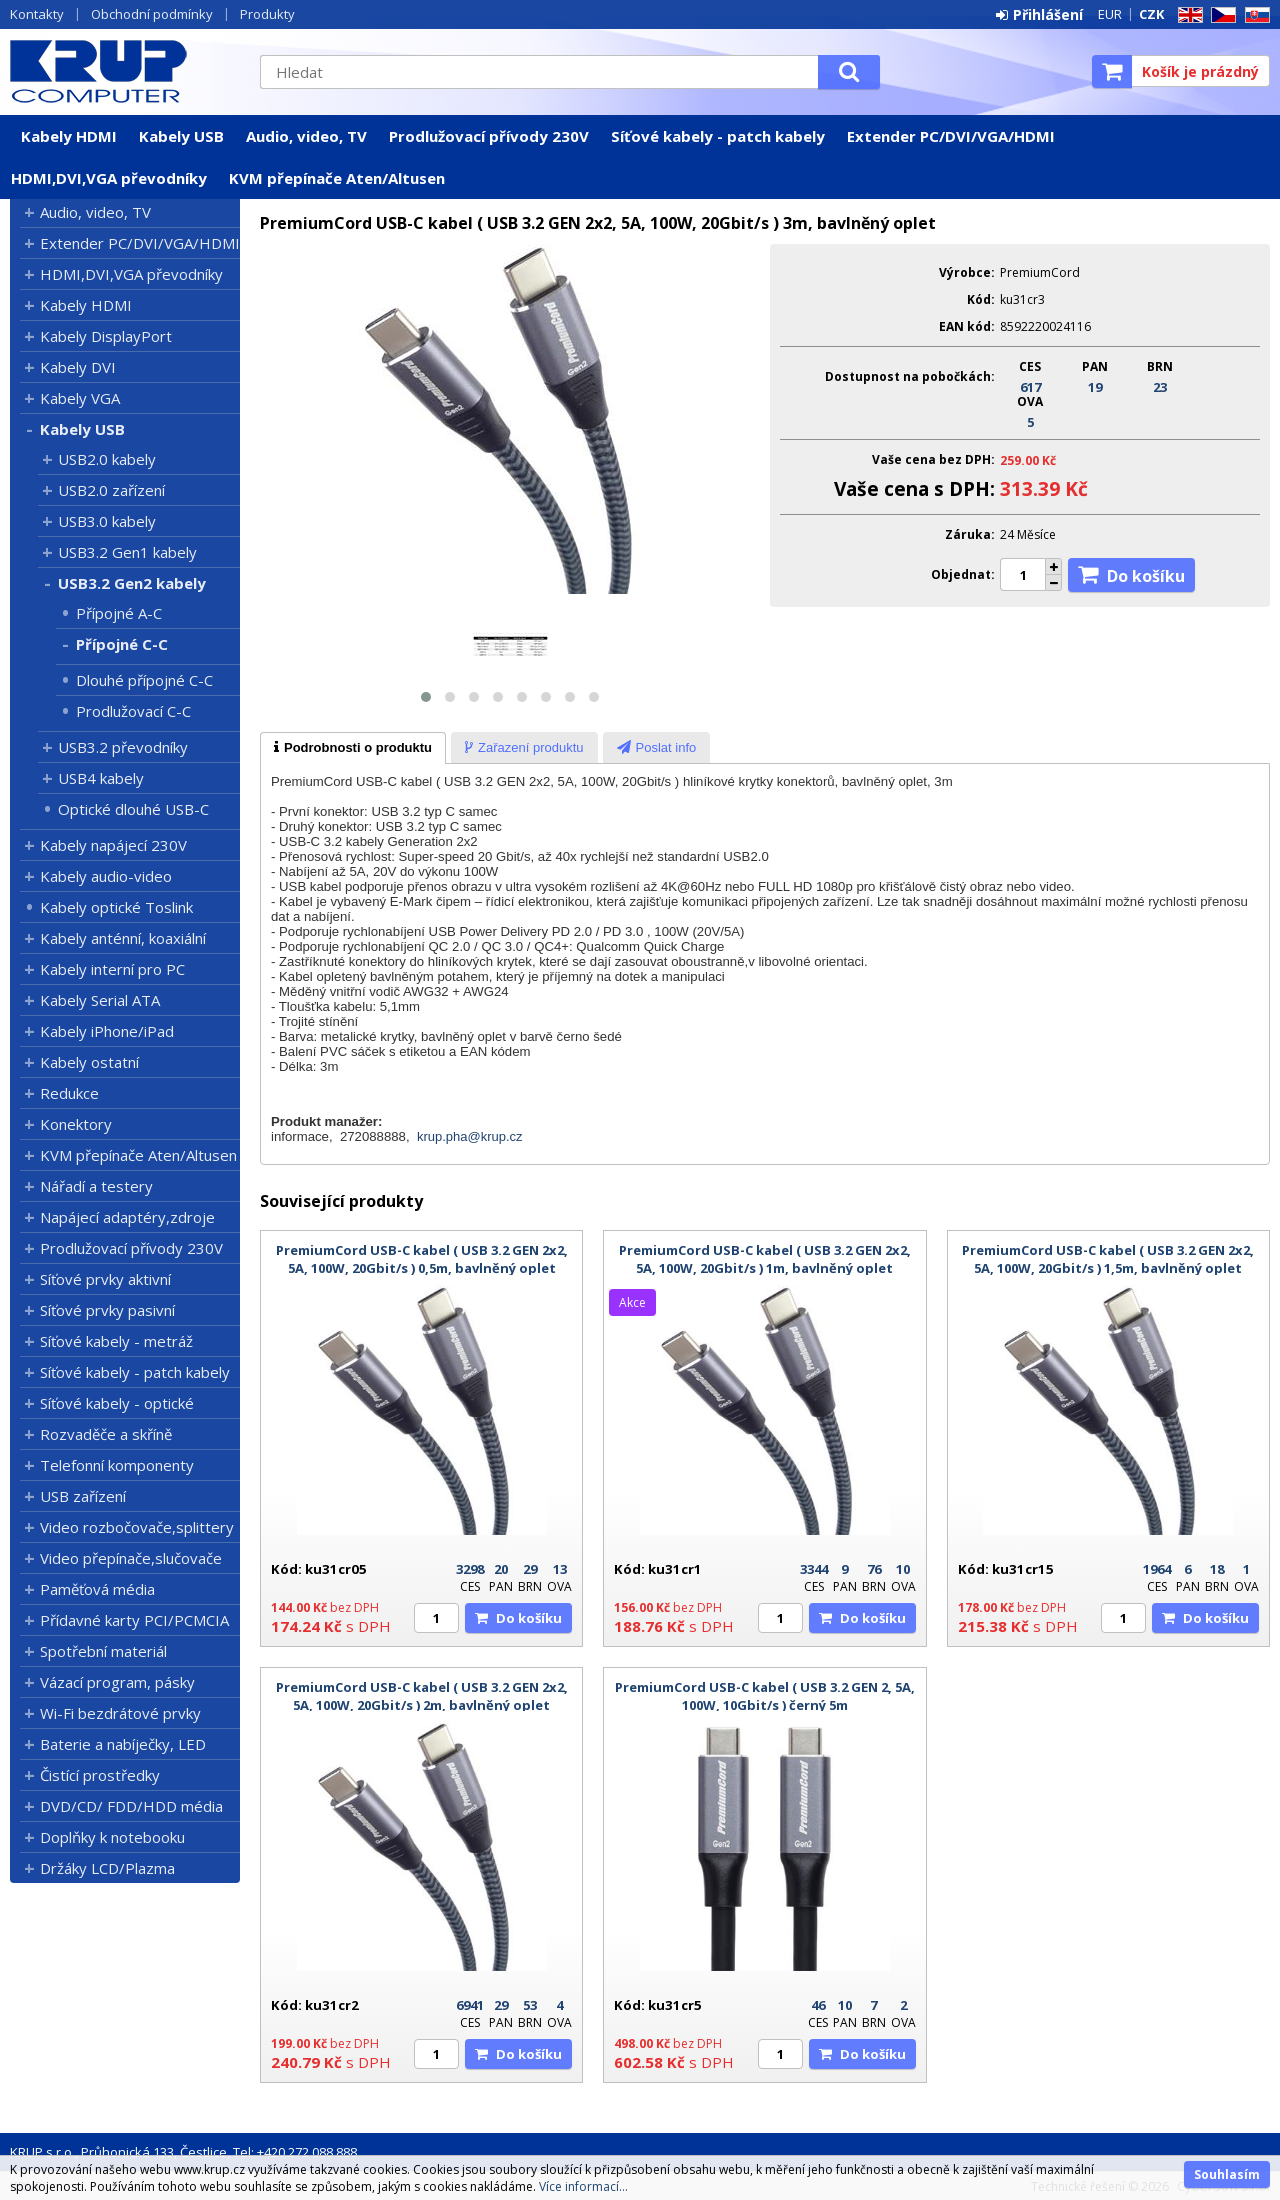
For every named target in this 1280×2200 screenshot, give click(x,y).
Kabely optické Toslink (116, 907)
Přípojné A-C (119, 613)
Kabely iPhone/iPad (107, 1031)
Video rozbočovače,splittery (137, 1527)
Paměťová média (97, 1589)
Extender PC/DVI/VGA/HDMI (951, 136)
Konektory (76, 1124)
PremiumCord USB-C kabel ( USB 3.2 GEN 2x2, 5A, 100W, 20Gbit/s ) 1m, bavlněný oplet (765, 1259)
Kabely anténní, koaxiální (123, 938)
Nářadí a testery (96, 1186)
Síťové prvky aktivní (105, 1279)
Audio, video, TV (306, 136)
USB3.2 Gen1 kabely (127, 552)
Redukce (69, 1093)
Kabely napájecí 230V (113, 845)
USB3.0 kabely (107, 521)
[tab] (353, 748)
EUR (1110, 14)
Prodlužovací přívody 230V (489, 136)
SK (1254, 15)
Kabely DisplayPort (106, 336)
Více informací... (583, 2186)
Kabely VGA (80, 398)
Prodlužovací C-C (133, 711)
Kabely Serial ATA (100, 1000)
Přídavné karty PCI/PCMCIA (134, 1620)
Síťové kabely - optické (117, 1403)
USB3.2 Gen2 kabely (132, 583)
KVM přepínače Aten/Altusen (337, 178)
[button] (426, 697)
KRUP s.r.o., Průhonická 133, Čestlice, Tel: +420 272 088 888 (183, 2152)
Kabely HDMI (69, 136)
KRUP (125, 71)
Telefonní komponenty (117, 1465)
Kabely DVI (78, 367)
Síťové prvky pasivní (107, 1310)
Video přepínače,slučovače (131, 1558)
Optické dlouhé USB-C (133, 809)
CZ (1220, 15)
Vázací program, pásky (117, 1682)
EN (1187, 15)
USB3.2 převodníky (123, 747)
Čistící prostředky (100, 1775)
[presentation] (353, 748)
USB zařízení (83, 1496)
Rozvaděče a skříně (106, 1434)
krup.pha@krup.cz (470, 1136)
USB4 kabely (101, 778)
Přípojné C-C (122, 644)
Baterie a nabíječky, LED (123, 1744)
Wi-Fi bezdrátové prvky (120, 1713)
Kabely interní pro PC (112, 969)
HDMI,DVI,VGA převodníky (109, 178)
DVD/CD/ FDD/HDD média (131, 1806)
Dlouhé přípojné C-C (144, 680)
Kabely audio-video (106, 876)
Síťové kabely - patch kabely (718, 136)
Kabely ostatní (89, 1062)
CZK (1151, 14)
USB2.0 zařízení (111, 490)
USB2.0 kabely (107, 459)
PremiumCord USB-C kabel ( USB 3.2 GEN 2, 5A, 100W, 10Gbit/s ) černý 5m (765, 1696)
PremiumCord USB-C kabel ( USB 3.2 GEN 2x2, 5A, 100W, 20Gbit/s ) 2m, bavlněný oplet (422, 1696)
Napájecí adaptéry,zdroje (127, 1217)
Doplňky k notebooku (112, 1837)
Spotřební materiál (103, 1651)
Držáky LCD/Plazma (107, 1868)
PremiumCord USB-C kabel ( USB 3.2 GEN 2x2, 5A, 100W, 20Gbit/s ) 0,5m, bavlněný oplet (422, 1259)
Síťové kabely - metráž (116, 1341)
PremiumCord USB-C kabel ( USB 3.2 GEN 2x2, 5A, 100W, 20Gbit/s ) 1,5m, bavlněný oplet (1108, 1259)
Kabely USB (181, 136)
